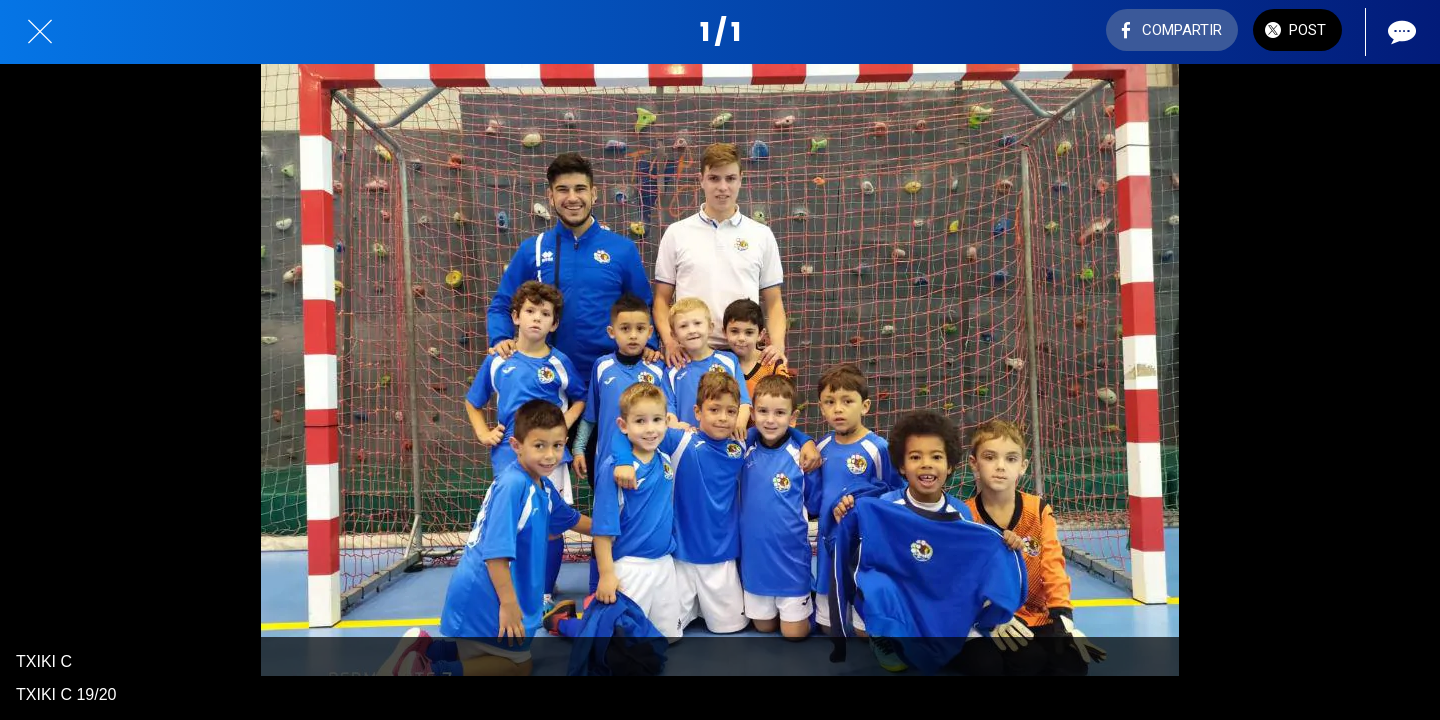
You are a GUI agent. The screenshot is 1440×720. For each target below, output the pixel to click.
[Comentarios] (1400, 32)
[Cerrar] (40, 32)
